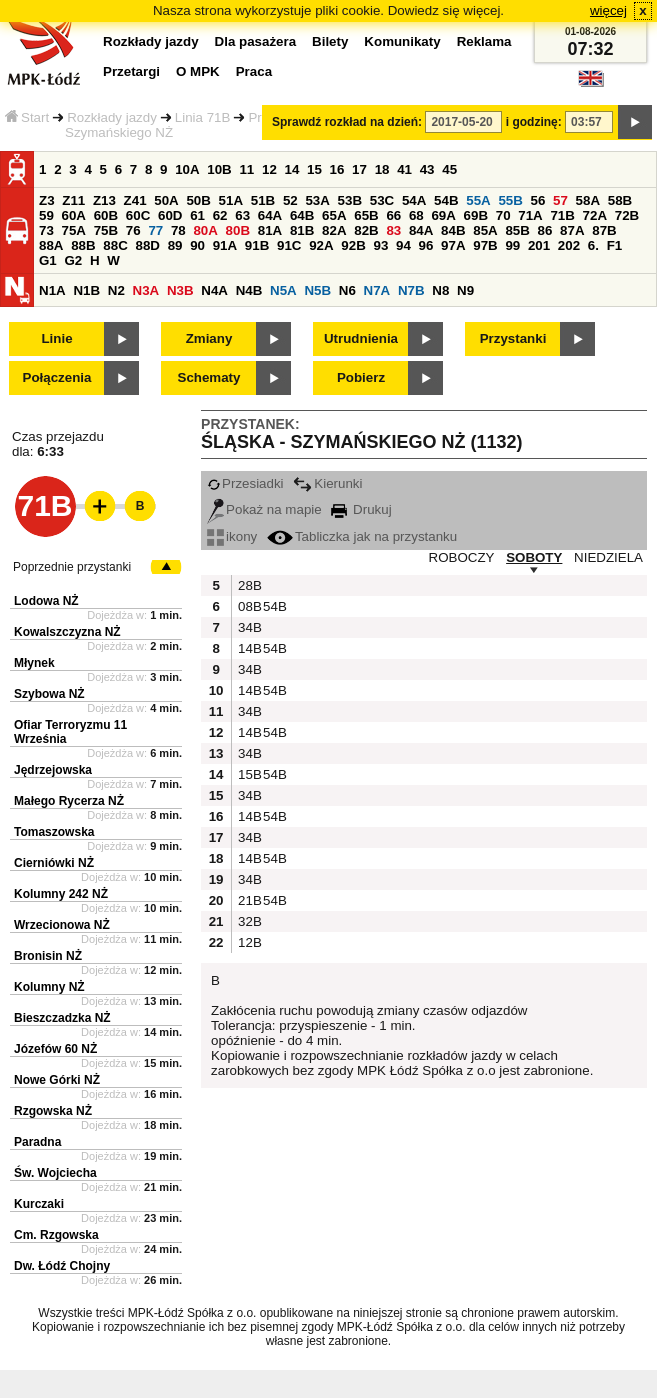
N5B (317, 290)
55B (510, 200)
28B (248, 585)
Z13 (104, 200)
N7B (411, 290)
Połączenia (57, 377)
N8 (440, 290)
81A (270, 230)
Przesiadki (245, 483)
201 (539, 245)
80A (205, 230)
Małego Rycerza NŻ (69, 801)
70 (503, 215)
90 (197, 245)
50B (198, 200)
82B (366, 230)
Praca (254, 71)
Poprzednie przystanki (72, 567)
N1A (52, 290)
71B (562, 215)
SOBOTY (534, 557)
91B (257, 245)
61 (197, 215)
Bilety (330, 41)
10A (187, 169)
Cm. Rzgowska (56, 1235)
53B (350, 200)
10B (219, 169)
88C (115, 245)
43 (427, 169)
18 (382, 169)
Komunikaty (402, 41)
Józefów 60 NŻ (55, 1049)
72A (595, 215)
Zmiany (209, 338)
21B (248, 900)
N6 (347, 290)
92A (321, 245)
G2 (73, 260)
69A (443, 215)
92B (353, 245)
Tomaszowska (54, 832)
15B (248, 774)
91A (225, 245)
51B (263, 200)
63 (242, 215)
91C (289, 245)
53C (382, 200)
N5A (283, 290)
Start (27, 117)
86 (545, 230)
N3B (180, 290)
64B (302, 215)
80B (238, 230)
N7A (377, 290)
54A (414, 200)
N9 (465, 290)
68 (416, 215)
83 (393, 230)
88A (51, 245)
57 (560, 200)
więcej (608, 10)
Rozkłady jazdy (112, 117)
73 (46, 230)
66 (393, 215)
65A (334, 215)
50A (166, 200)
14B (248, 648)
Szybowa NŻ (49, 694)
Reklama (484, 41)
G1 (48, 260)
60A (74, 215)
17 (359, 169)
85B (517, 230)
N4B (249, 290)
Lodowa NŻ (46, 601)
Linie (56, 338)
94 (403, 245)
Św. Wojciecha (55, 1173)
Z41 (135, 200)
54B (446, 200)
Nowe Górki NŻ (57, 1080)
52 (290, 200)
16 (337, 169)
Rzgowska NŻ (53, 1111)
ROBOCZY (462, 557)
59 (46, 215)
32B (248, 921)
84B (453, 230)
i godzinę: (534, 122)
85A (485, 230)
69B (476, 215)
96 (426, 245)
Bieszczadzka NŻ (62, 1018)
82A (334, 230)
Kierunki (327, 483)
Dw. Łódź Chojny (62, 1266)
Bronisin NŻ (48, 956)
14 (292, 169)
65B (366, 215)
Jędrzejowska (53, 770)
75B (106, 230)
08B (248, 606)
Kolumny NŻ (49, 987)
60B (106, 215)
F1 (615, 245)
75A (74, 230)
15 (314, 169)
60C (138, 215)
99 (512, 245)
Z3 (47, 200)
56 (538, 200)
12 (269, 169)
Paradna (37, 1142)
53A (317, 200)
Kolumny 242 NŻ (61, 894)
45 (449, 169)
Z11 (73, 200)
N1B (86, 290)
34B (248, 627)
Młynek (34, 663)
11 (246, 169)
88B (83, 245)
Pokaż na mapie (264, 509)
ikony (232, 536)
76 (133, 230)
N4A (214, 290)
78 (178, 230)
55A (478, 200)
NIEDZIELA (608, 557)
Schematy (209, 377)
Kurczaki (39, 1204)
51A (231, 200)
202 (569, 245)
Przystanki (513, 338)
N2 (116, 290)
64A (270, 215)
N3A (146, 290)
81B (302, 230)
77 (155, 230)
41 (404, 169)
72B (627, 215)
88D (147, 245)
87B (604, 230)
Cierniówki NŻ (54, 863)
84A (421, 230)
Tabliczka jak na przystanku (362, 536)
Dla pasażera (256, 41)
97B (485, 245)
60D (170, 215)
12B (248, 942)
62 (220, 215)
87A (572, 230)
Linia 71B (203, 117)
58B (620, 200)
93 (380, 245)
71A (530, 215)
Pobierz (361, 377)
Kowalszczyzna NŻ (67, 632)
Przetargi (131, 71)
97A (453, 245)
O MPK (198, 71)
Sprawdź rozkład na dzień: (347, 122)
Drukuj (361, 509)
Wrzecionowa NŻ (62, 925)
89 (175, 245)
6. (593, 245)
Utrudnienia (361, 338)
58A (588, 200)
